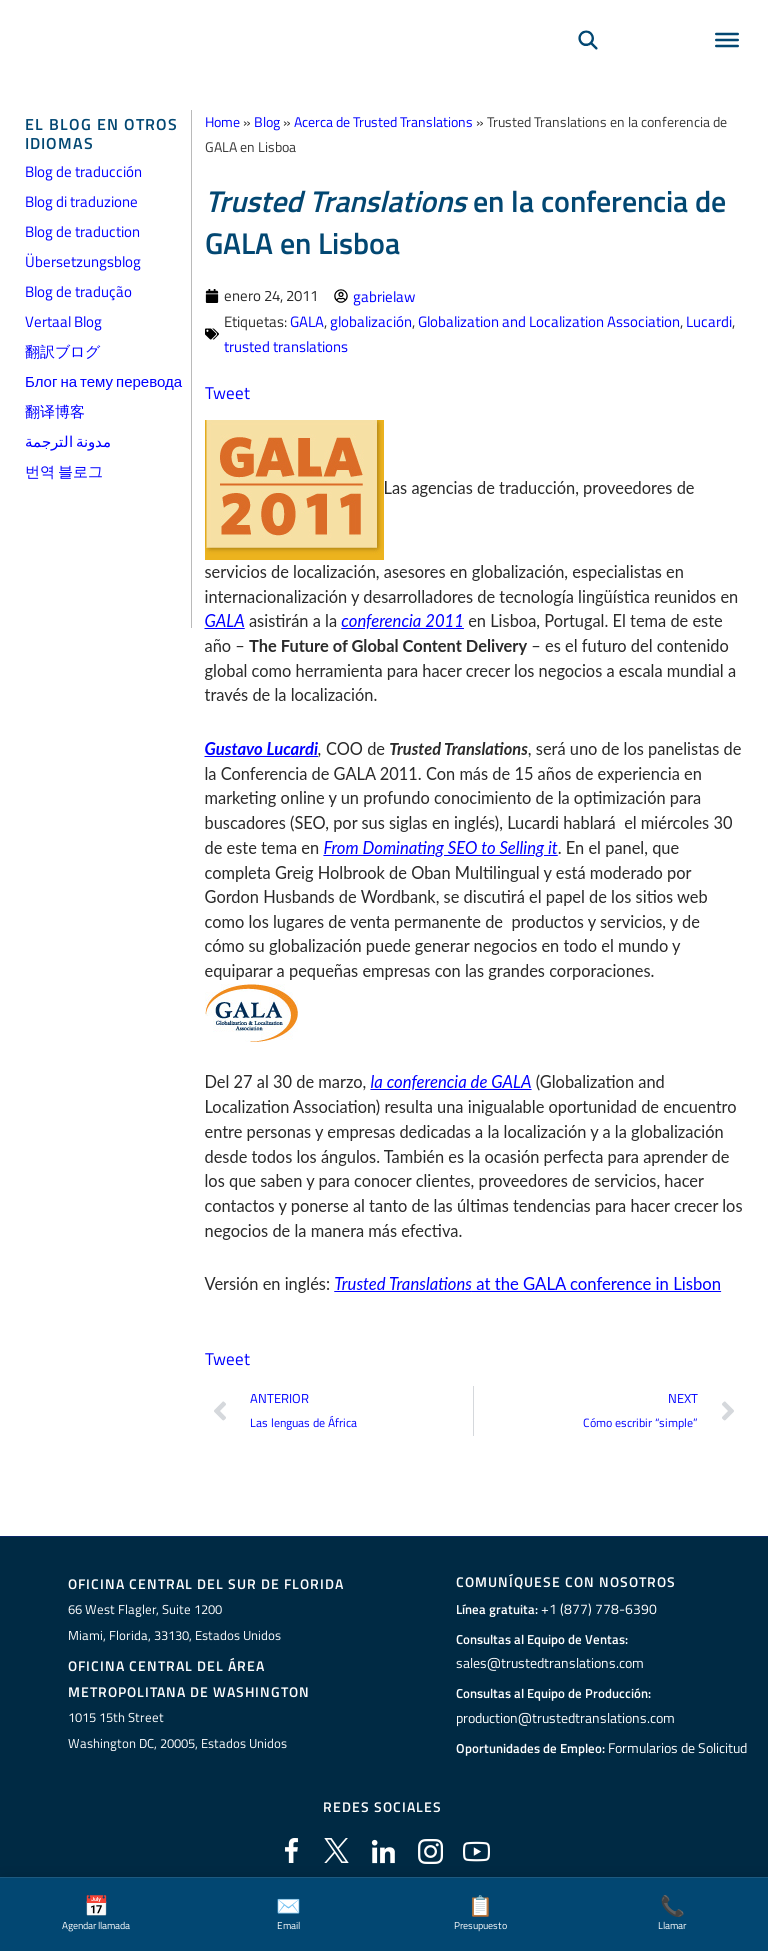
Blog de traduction (82, 231)
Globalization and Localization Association (549, 319)
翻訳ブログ (62, 351)
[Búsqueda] (588, 66)
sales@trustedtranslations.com (547, 1657)
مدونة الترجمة (68, 441)
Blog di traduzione (81, 201)
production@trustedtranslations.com (563, 1711)
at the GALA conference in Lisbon (524, 1278)
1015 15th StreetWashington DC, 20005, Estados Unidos (177, 1722)
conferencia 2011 (401, 617)
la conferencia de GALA (449, 1077)
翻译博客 (55, 411)
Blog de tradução (78, 291)
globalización (371, 319)
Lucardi (709, 319)
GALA (307, 319)
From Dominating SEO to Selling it (438, 843)
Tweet (225, 388)
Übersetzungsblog (83, 261)
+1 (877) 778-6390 (594, 1603)
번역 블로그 (64, 471)
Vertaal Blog (63, 321)
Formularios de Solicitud (678, 1741)
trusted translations (286, 343)
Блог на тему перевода (103, 381)
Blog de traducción (83, 171)
